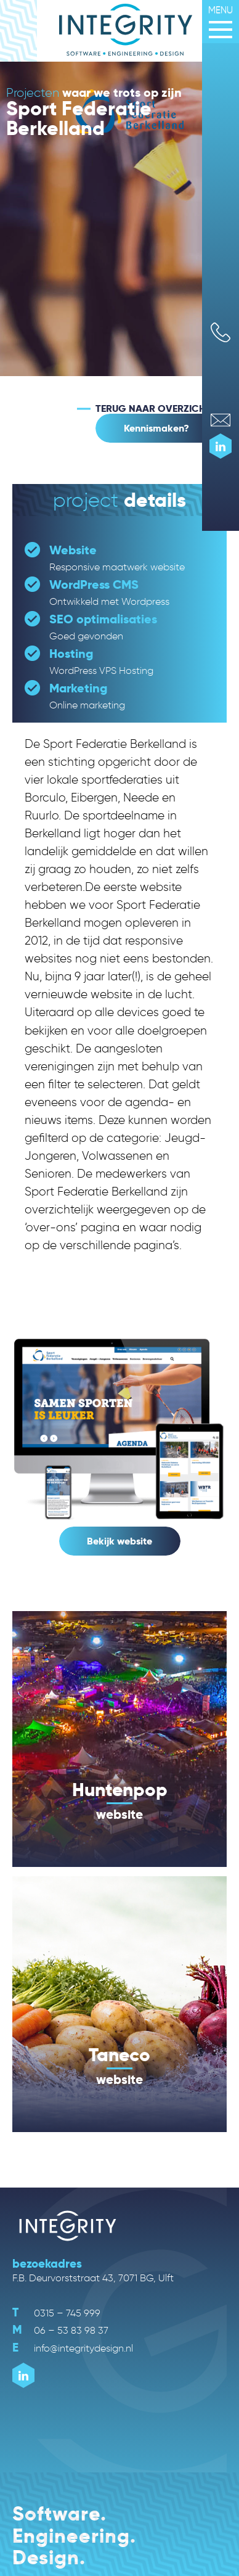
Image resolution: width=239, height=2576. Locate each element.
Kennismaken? (156, 428)
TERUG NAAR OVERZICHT (153, 409)
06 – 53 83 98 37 (60, 2330)
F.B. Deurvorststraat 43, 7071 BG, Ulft (93, 2278)
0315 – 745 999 (56, 2313)
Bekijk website (119, 1541)
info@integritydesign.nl (72, 2348)
